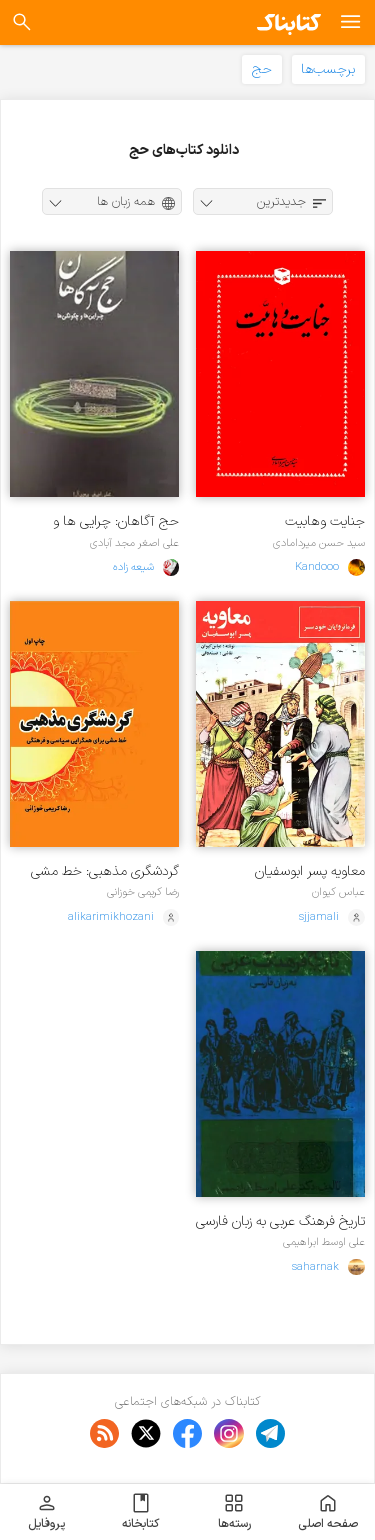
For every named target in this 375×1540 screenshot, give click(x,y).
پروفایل (46, 1512)
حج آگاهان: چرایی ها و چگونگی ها (116, 521)
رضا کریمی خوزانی (143, 892)
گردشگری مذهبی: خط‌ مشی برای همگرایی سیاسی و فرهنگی (96, 871)
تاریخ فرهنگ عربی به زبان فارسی (280, 1221)
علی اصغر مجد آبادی (134, 543)
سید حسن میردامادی (319, 543)
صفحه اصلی (328, 1512)
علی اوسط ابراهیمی (324, 1242)
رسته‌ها (234, 1512)
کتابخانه (140, 1512)
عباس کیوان (338, 892)
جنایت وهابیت (325, 521)
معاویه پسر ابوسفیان (310, 871)
